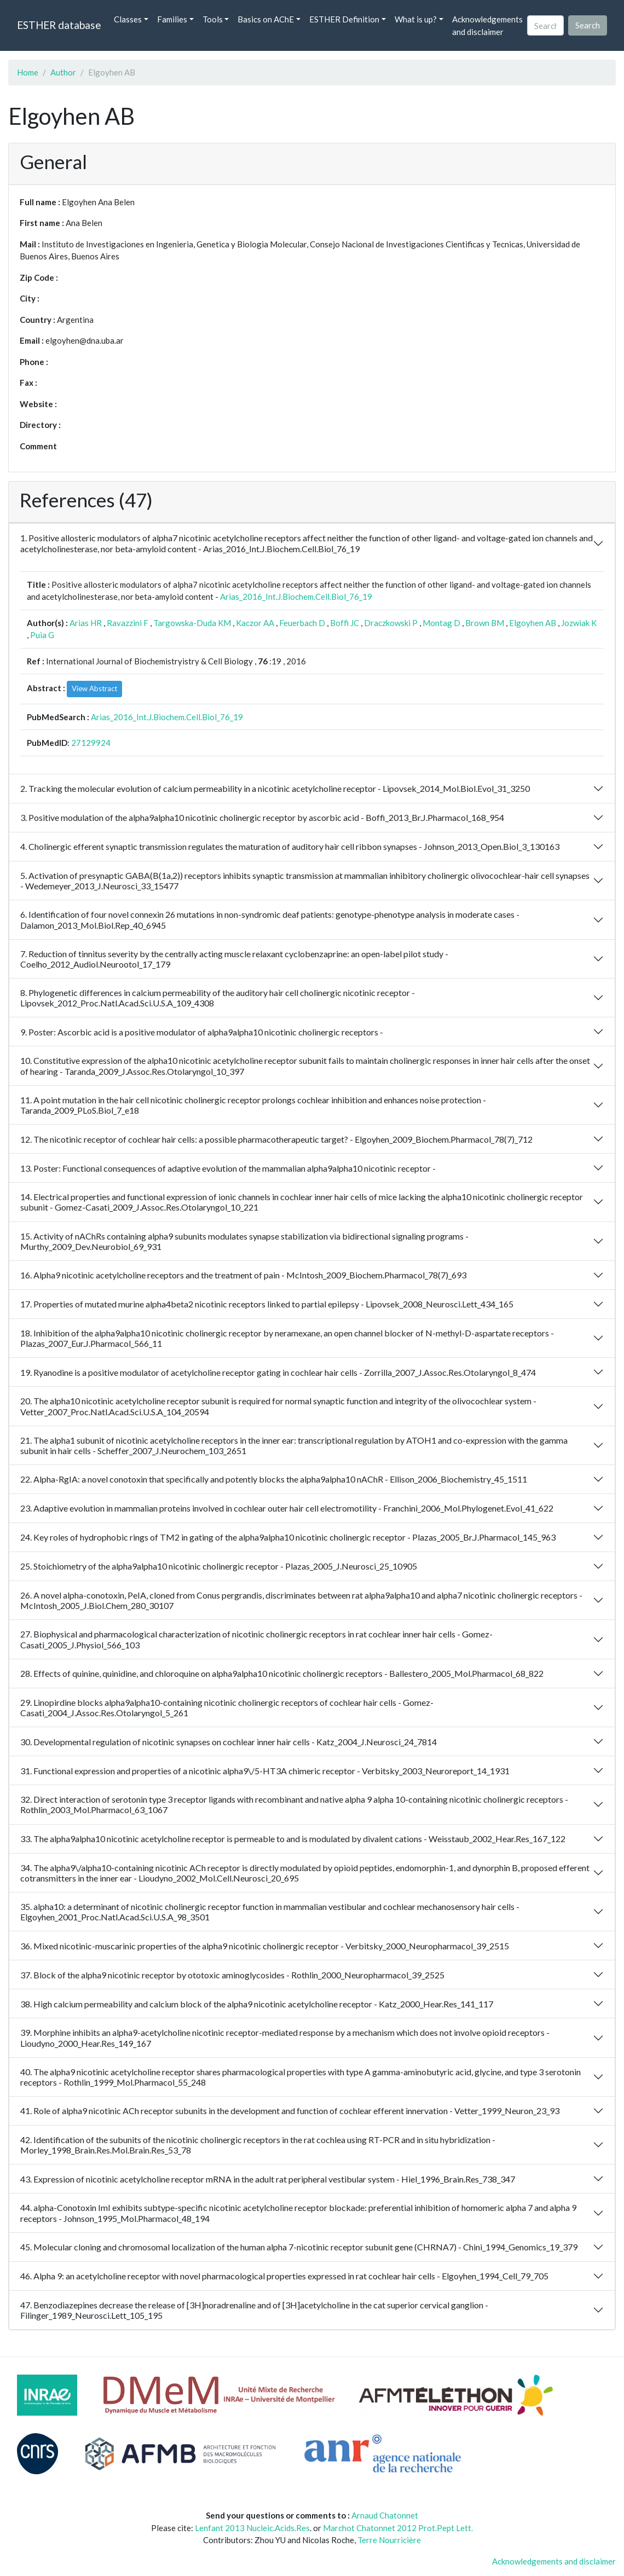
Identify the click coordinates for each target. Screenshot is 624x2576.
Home (27, 72)
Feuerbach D (302, 623)
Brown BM (484, 623)
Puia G (42, 635)
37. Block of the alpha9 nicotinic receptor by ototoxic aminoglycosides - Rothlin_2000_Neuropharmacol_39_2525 (232, 1975)
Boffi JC (344, 623)
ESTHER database (59, 25)
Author (63, 72)
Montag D (441, 623)
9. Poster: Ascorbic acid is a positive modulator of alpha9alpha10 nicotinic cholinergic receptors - (201, 1032)
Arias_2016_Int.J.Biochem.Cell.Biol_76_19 (296, 596)
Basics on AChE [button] (266, 19)
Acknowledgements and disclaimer (487, 25)
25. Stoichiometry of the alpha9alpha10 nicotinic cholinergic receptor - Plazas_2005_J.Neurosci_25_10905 (218, 1566)
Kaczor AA (255, 623)
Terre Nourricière (389, 2540)
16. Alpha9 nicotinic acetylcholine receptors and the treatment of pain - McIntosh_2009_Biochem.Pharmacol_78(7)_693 (243, 1275)
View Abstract (94, 688)
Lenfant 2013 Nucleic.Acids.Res (252, 2528)
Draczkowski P (391, 623)
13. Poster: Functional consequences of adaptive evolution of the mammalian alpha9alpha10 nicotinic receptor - (228, 1168)
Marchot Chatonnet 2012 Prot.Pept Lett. (398, 2528)
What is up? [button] (416, 19)
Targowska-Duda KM (192, 623)
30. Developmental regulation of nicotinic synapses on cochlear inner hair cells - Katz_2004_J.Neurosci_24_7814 (228, 1741)
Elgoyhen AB (532, 623)
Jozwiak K (579, 623)
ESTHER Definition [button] (344, 19)
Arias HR (86, 623)
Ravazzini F (127, 623)
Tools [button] (213, 19)
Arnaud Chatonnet (384, 2515)
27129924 (91, 743)
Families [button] (172, 19)
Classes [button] (128, 19)
